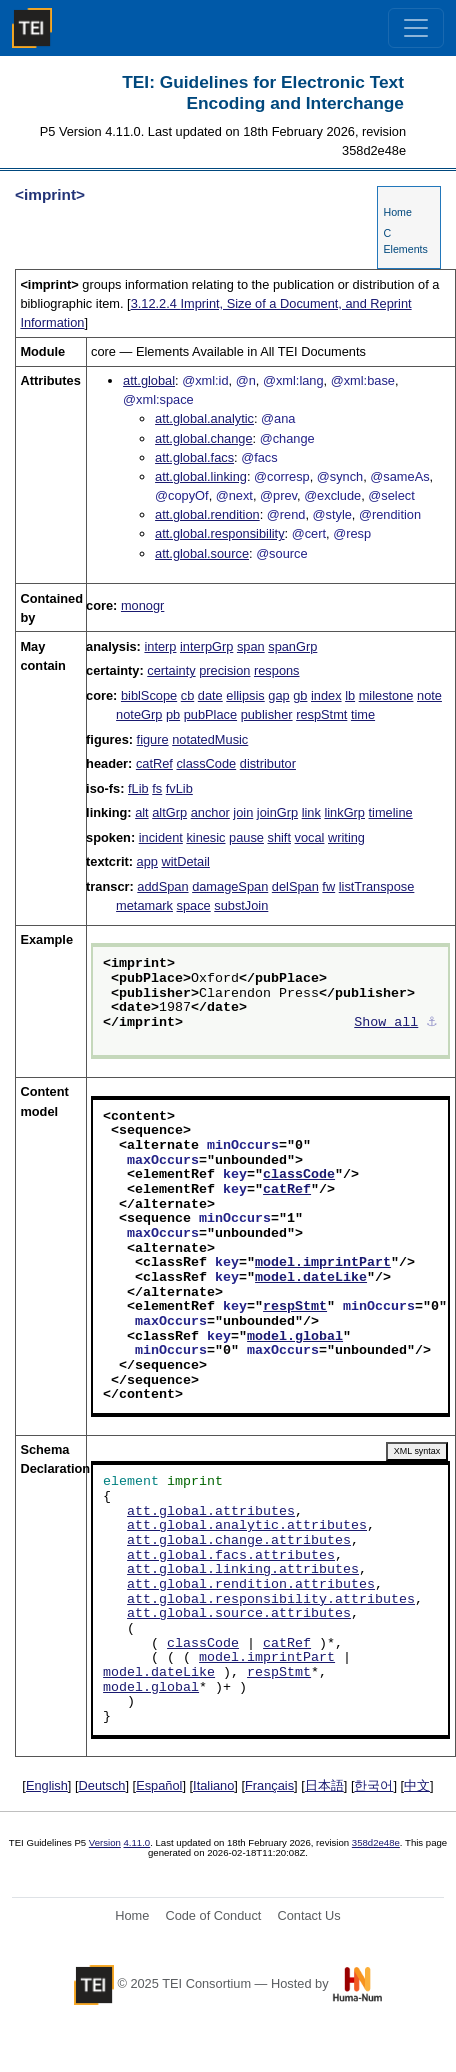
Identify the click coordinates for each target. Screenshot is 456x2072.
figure (153, 739)
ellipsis (245, 695)
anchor (210, 812)
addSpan (162, 886)
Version (105, 1842)
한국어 (373, 1785)
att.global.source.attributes (239, 1614)
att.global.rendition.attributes (251, 1585)
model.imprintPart (323, 1263)
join (243, 812)
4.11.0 (137, 1842)
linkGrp (344, 812)
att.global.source (202, 553)
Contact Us (308, 1915)
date (210, 695)
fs (157, 788)
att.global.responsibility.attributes (271, 1600)
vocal (310, 837)
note (429, 695)
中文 (417, 1785)
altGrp (169, 812)
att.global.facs (194, 457)
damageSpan (230, 886)
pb (173, 714)
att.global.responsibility (219, 533)
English (47, 1785)
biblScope (149, 695)
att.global (149, 380)
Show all (386, 1023)
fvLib (179, 788)
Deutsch (102, 1785)
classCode (206, 763)
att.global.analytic (204, 418)
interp (160, 646)
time (363, 714)
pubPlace (210, 714)
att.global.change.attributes (239, 1541)
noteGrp (139, 714)
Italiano (213, 1785)
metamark (144, 905)
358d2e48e (376, 1842)
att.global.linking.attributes (243, 1570)
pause (246, 837)
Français (269, 1785)
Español (159, 1785)
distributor (268, 763)
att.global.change (203, 438)
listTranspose (377, 886)
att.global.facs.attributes (231, 1556)
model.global (295, 1337)
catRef (154, 763)
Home (397, 212)
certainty (171, 670)
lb (350, 695)
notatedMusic (210, 739)
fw (328, 886)
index (326, 695)
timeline (391, 812)
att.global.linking (201, 476)
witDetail (186, 861)
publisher (267, 714)
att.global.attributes (211, 1512)
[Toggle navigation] (416, 28)
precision (224, 670)
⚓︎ (432, 1023)
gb (300, 695)
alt (142, 812)
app (147, 861)
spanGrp (292, 646)
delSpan (295, 886)
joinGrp (277, 812)
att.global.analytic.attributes (247, 1526)
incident (161, 837)
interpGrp (206, 646)
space (194, 905)
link (311, 812)
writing (346, 837)
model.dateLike (311, 1278)
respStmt (321, 714)
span (251, 646)
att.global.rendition (207, 514)
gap (278, 695)
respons (277, 670)
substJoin (241, 905)
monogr (142, 605)
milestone (386, 695)
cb (188, 695)
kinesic (205, 837)
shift (279, 837)
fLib (138, 788)
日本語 (324, 1785)
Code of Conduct (213, 1915)
